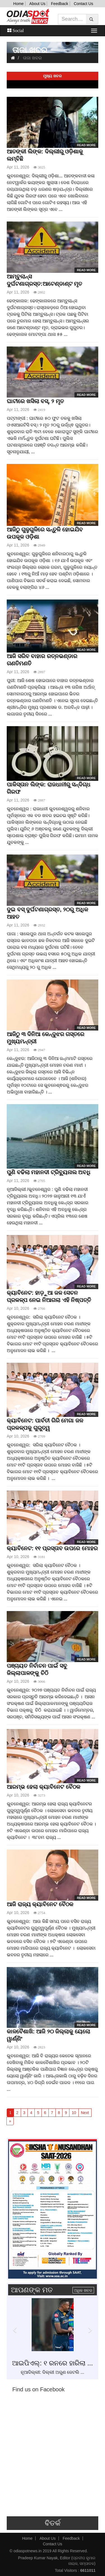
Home (18, 3)
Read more (86, 145)
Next (85, 2112)
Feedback (59, 3)
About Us (37, 3)
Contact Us (83, 3)
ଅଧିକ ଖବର (83, 2290)
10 (74, 2112)
